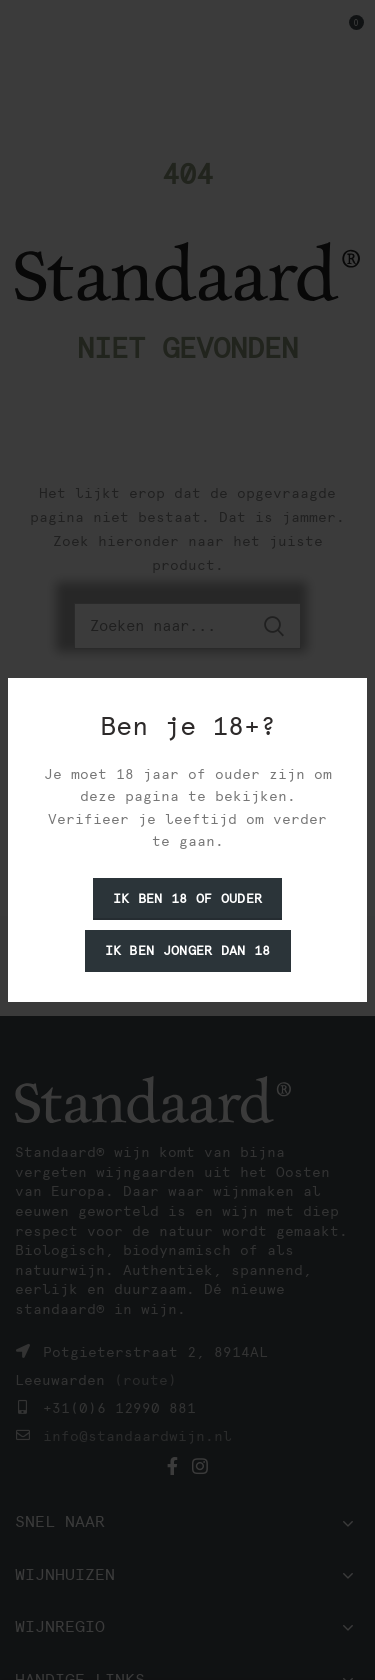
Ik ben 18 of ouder (187, 898)
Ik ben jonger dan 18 (188, 950)
